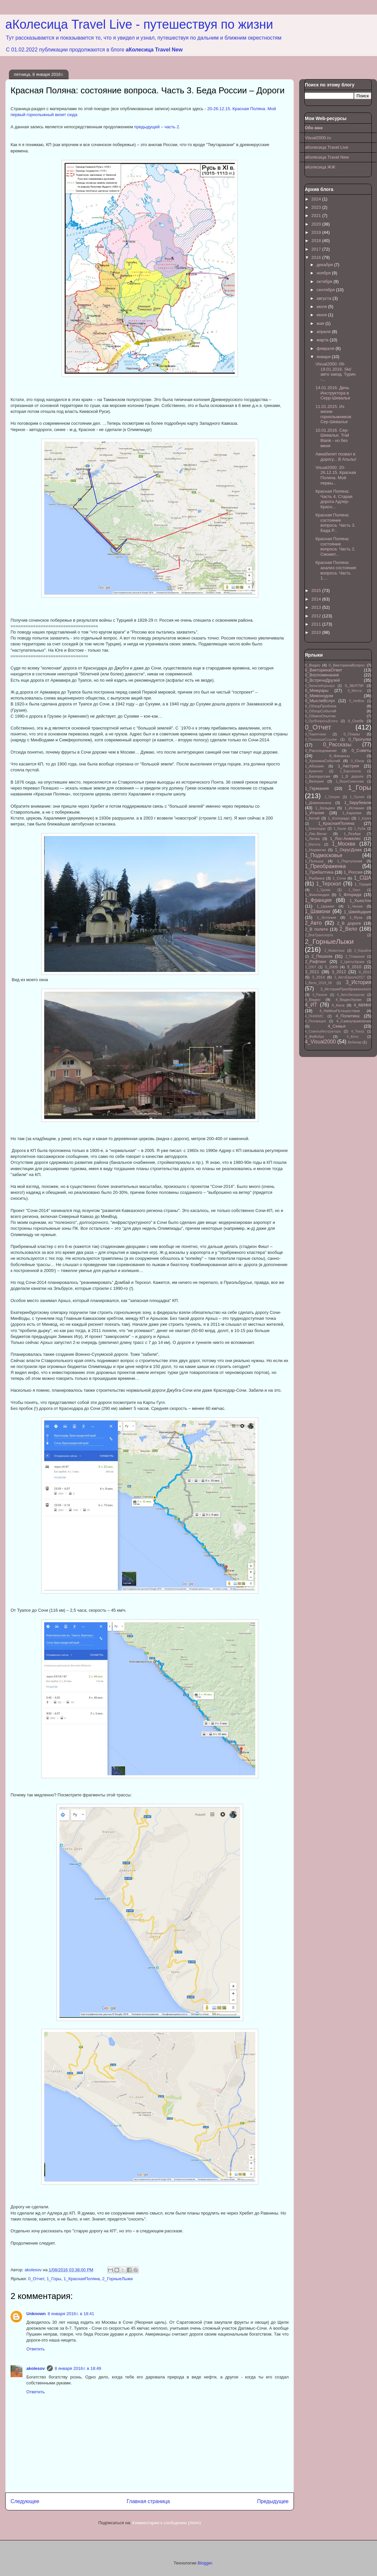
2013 (316, 607)
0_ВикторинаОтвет (323, 669)
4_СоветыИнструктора (323, 1031)
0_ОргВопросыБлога (321, 721)
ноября (324, 272)
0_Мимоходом (319, 695)
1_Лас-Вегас (316, 833)
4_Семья (336, 1026)
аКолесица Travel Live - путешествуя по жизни (139, 24)
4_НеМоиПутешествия (339, 1011)
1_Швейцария (357, 911)
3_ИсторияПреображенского (345, 989)
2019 (316, 232)
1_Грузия (357, 797)
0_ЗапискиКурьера (319, 686)
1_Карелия (352, 813)
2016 (316, 257)
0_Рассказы (337, 744)
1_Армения (314, 771)
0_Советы (361, 750)
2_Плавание (355, 956)
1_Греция (332, 797)
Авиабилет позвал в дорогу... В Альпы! (335, 456)
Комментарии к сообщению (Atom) (166, 2522)
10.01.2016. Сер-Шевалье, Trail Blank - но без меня (332, 438)
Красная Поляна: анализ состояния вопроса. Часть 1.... (335, 570)
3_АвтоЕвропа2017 (349, 977)
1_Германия (317, 788)
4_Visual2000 (320, 1041)
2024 (316, 199)
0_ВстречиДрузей (322, 680)
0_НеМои (356, 701)
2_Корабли (362, 950)
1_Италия (314, 812)
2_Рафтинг (315, 961)
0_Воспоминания (322, 674)
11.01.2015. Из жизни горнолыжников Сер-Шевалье (333, 414)
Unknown (36, 2313)
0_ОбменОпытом (320, 716)
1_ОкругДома (348, 849)
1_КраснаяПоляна (82, 2278)
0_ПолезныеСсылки (321, 739)
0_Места (355, 691)
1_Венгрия (314, 781)
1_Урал (354, 890)
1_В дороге (352, 776)
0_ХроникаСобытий (322, 761)
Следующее (25, 2501)
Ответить (35, 2348)
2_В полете (316, 929)
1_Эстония (326, 917)
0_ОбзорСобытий (320, 711)
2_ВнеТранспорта (319, 935)
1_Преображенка (325, 866)
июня (322, 314)
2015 (316, 590)
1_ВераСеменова (350, 781)
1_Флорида (350, 894)
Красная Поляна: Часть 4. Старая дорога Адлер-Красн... (333, 499)
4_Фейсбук (314, 1036)
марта (323, 339)
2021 (316, 215)
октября (325, 281)
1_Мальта (312, 844)
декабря (325, 264)
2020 (316, 224)
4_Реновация (315, 1021)
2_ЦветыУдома (352, 962)
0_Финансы (340, 756)
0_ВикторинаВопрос (347, 665)
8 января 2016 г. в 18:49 (78, 2368)
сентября (326, 289)
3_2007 (310, 967)
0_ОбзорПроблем (320, 706)
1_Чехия (355, 906)
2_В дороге (349, 923)
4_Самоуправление (353, 1021)
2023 (316, 207)
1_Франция (318, 900)
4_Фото (352, 1037)
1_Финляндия (317, 894)
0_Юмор (357, 761)
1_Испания (354, 808)
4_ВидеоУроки (348, 999)
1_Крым (339, 828)
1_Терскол (328, 883)
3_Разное (320, 995)
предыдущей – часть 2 (156, 126)
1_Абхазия (314, 766)
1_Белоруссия (317, 776)
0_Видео (312, 665)
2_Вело (348, 929)
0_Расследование (321, 750)
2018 (316, 240)
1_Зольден (324, 808)
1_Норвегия (315, 850)
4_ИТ (311, 1005)
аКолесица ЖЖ (320, 167)
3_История (358, 982)
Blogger (205, 2562)
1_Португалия (349, 861)
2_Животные (334, 950)
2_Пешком (321, 956)
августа (324, 298)
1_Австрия (348, 765)
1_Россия (353, 872)
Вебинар (355, 1042)
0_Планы (352, 734)
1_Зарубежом (357, 802)
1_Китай (312, 818)
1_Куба (359, 828)
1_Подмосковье (323, 855)
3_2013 (365, 972)
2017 (316, 249)
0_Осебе (355, 721)
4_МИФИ (362, 1005)
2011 (316, 624)
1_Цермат (325, 906)
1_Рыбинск (315, 878)
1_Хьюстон (360, 900)
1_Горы (54, 2278)
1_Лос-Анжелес (345, 838)
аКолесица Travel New (154, 49)
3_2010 (354, 966)
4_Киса (338, 1005)
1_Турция (363, 884)
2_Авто (313, 923)
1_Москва (343, 844)
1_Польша (314, 861)
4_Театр (357, 1031)
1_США (362, 878)
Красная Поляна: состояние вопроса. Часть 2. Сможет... (335, 546)
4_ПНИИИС (314, 1016)
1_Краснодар (315, 828)
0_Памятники (315, 734)
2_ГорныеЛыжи (117, 2278)
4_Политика (348, 1015)
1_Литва (312, 838)
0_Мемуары (317, 690)
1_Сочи (339, 878)
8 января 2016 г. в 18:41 (71, 2313)
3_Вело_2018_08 (318, 983)
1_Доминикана (318, 802)
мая (321, 323)
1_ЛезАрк (352, 833)
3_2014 (318, 977)
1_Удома (323, 890)
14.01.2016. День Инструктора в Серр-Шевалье (332, 392)
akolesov (35, 2368)
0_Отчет (36, 2278)
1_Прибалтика (319, 872)
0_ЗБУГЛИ (354, 685)
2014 (316, 599)
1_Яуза (355, 917)
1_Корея (364, 818)
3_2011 (312, 971)
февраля (326, 348)
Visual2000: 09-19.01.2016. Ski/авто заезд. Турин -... (335, 371)
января (324, 356)
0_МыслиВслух (320, 700)
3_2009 (331, 967)
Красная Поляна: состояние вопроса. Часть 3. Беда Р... (335, 522)
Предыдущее (273, 2501)
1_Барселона (350, 771)
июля (322, 306)
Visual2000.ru (318, 137)
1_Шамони (317, 911)
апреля (324, 331)
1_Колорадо (339, 818)
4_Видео (312, 999)
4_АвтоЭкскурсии (350, 995)
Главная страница (148, 2501)
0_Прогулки (359, 739)
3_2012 (338, 971)
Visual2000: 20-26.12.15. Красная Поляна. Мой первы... (335, 475)
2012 (316, 615)
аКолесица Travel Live (326, 147)
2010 (316, 632)
